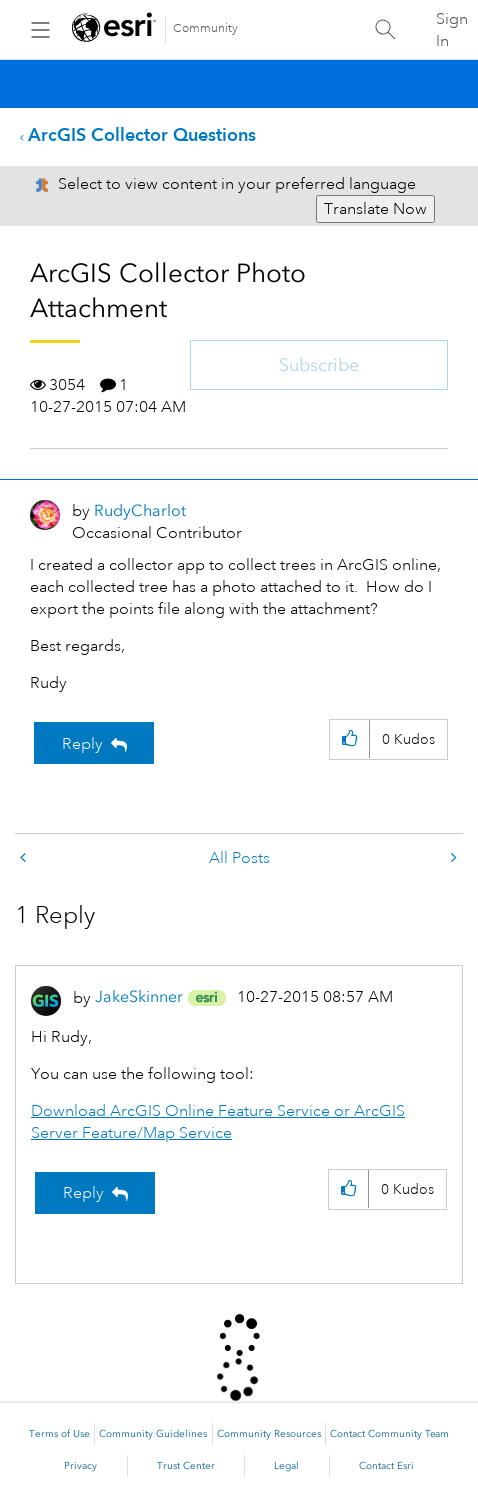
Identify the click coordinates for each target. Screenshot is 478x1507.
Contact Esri (386, 1466)
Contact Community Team (389, 1434)
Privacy (80, 1466)
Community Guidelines (153, 1434)
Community (205, 28)
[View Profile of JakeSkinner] (139, 996)
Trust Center (186, 1466)
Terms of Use (59, 1434)
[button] (349, 739)
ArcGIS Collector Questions (142, 134)
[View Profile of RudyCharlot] (140, 510)
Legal (286, 1466)
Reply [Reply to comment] (83, 1193)
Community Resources (269, 1434)
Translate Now (375, 209)
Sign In (452, 30)
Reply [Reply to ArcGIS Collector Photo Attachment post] (82, 744)
